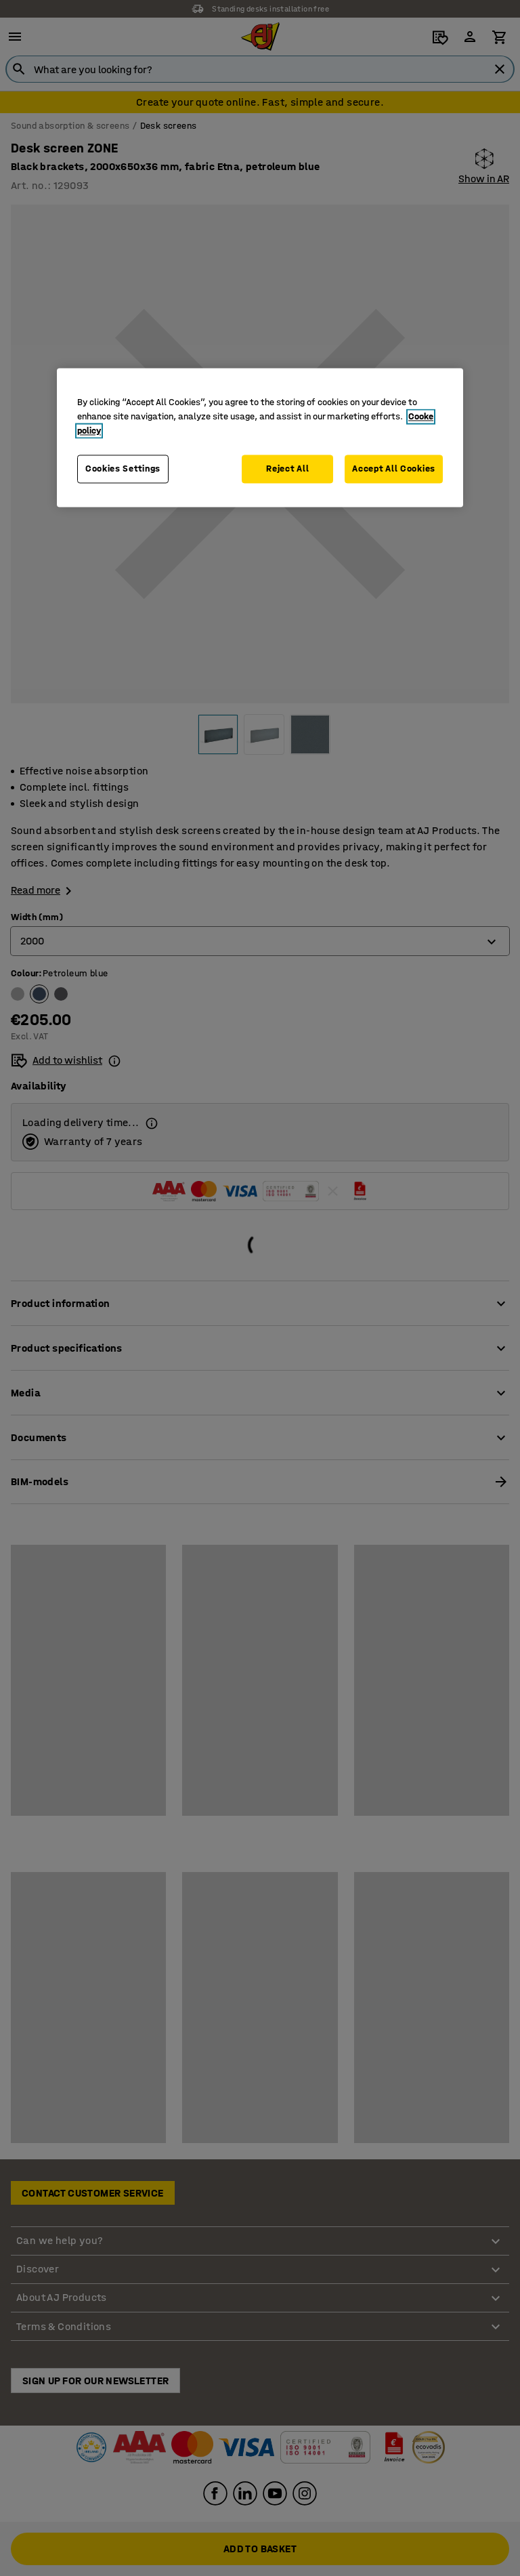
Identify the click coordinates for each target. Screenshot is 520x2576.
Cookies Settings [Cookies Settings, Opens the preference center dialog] (122, 469)
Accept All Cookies (393, 469)
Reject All (287, 469)
